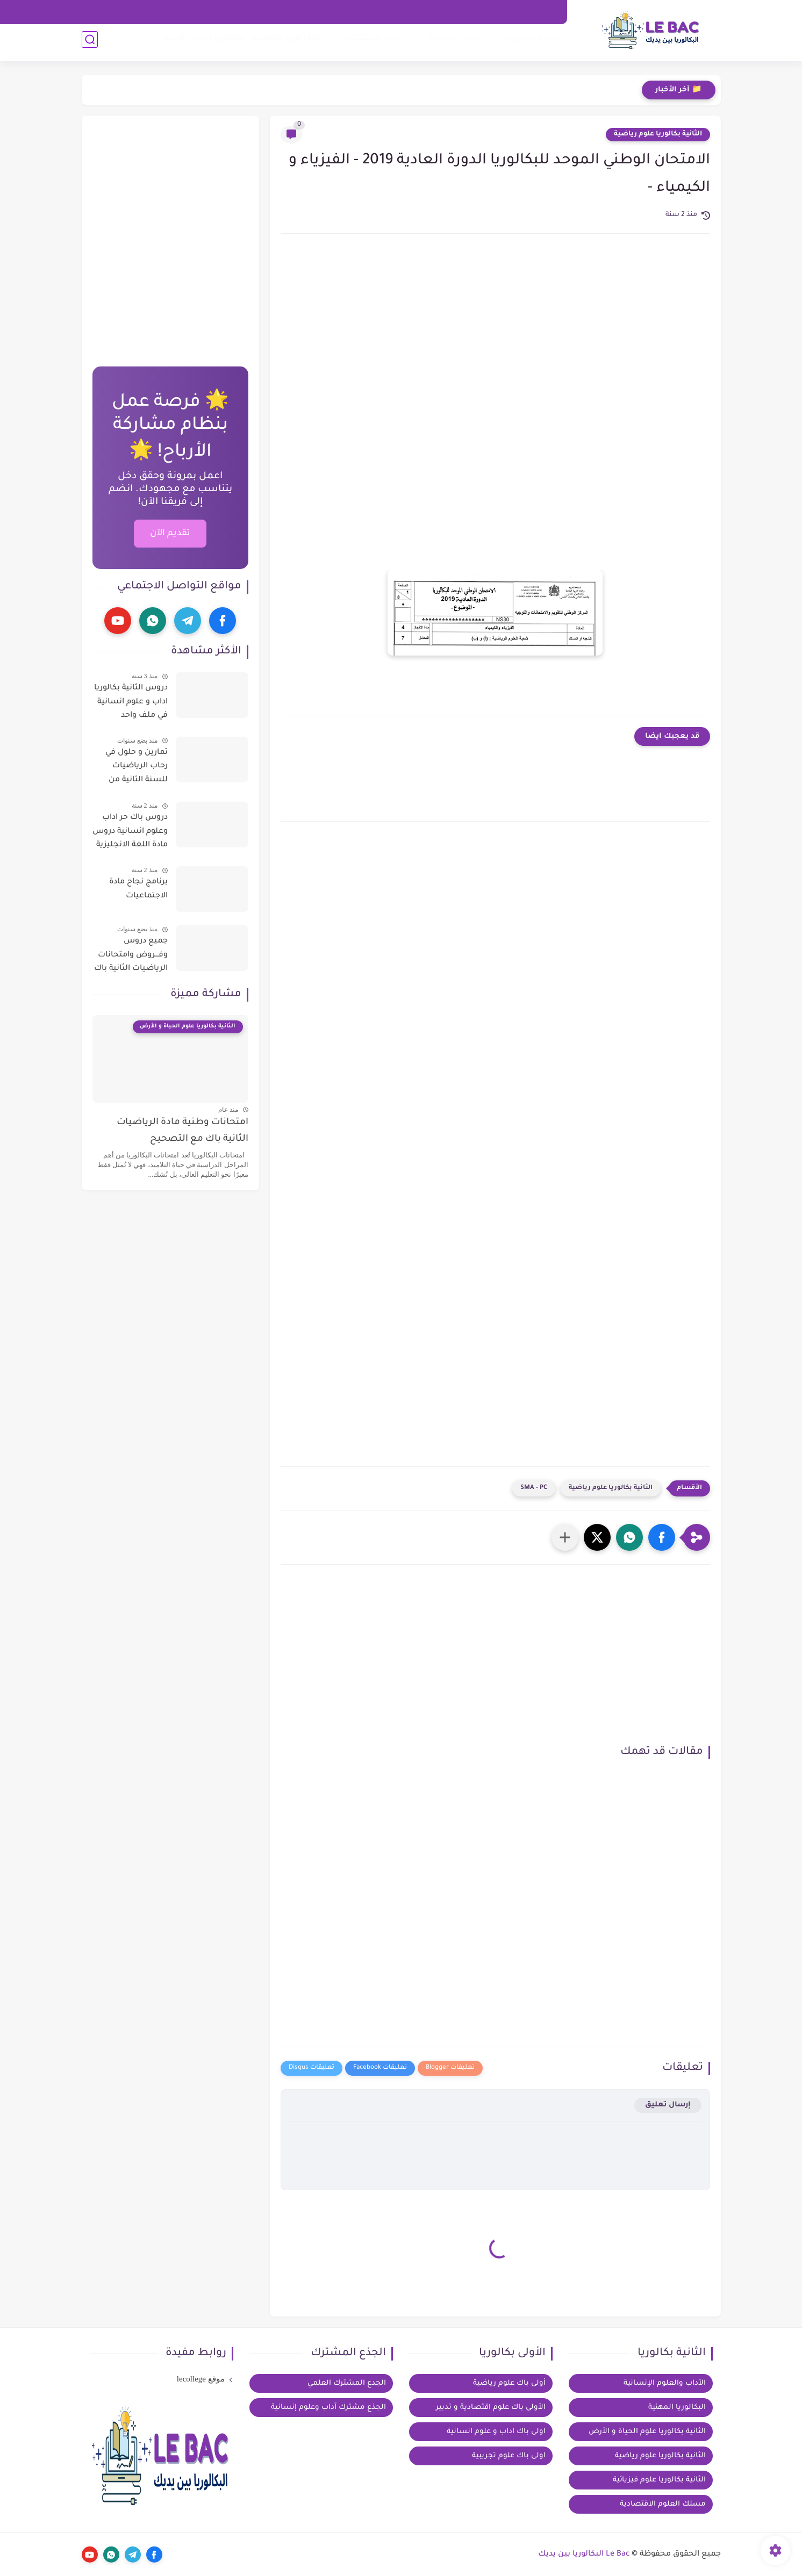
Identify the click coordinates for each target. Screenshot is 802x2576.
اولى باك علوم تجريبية (509, 2456)
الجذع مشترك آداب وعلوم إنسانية (328, 2408)
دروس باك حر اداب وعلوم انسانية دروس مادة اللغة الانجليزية (130, 832)
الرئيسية (541, 12)
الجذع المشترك (371, 43)
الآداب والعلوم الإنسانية (665, 2383)
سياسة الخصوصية (415, 12)
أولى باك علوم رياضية (509, 2383)
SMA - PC (533, 1488)
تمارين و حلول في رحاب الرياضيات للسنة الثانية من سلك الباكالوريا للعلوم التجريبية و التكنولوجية (136, 768)
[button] (661, 1537)
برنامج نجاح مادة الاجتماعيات (138, 889)
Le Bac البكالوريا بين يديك (584, 2554)
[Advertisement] (495, 333)
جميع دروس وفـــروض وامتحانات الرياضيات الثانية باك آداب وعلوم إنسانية (131, 957)
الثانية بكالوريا (531, 43)
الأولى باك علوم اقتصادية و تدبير (491, 2408)
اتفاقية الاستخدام (486, 12)
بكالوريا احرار (215, 43)
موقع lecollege (201, 2378)
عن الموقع (252, 12)
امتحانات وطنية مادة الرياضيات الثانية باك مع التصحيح (182, 1131)
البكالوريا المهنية (283, 43)
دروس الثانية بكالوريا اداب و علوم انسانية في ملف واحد (131, 702)
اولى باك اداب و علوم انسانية (496, 2432)
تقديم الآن (170, 533)
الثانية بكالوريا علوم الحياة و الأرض (647, 2432)
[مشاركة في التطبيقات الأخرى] (565, 1537)
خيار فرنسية (202, 12)
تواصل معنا (352, 12)
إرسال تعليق (668, 2105)
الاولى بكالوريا (452, 43)
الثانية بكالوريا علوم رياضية (658, 134)
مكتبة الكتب (301, 12)
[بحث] (90, 43)
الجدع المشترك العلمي (346, 2383)
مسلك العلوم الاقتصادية (663, 2504)
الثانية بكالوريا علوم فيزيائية (659, 2480)
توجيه (171, 43)
